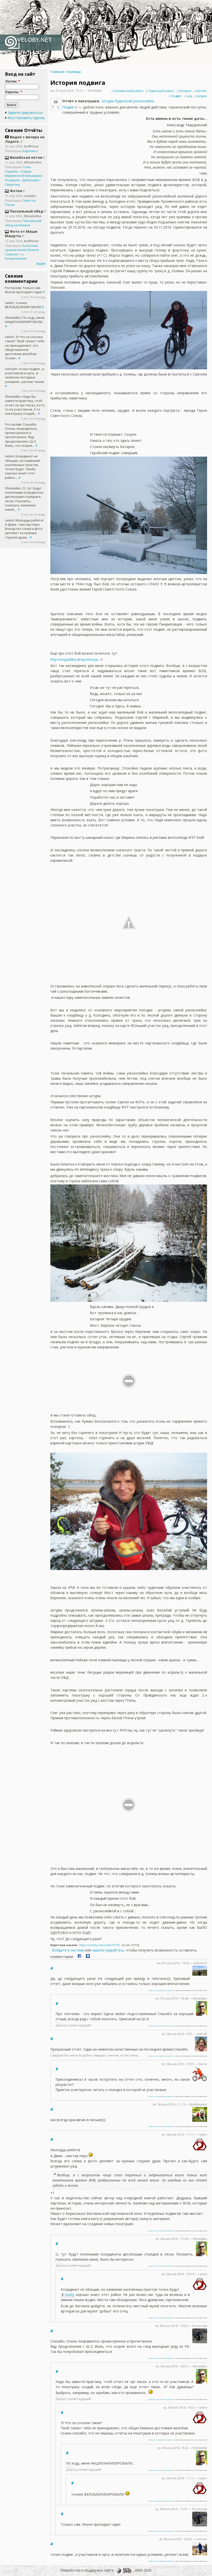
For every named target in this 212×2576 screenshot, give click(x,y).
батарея (185, 91)
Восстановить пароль (26, 117)
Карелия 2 (30, 151)
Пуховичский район (128, 91)
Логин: (12, 81)
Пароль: (13, 91)
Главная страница (65, 71)
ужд (189, 96)
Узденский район (161, 91)
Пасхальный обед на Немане (23, 223)
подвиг (177, 96)
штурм (202, 96)
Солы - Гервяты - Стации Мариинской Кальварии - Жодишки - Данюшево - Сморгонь (24, 176)
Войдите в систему (68, 1950)
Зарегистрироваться (25, 112)
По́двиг (68, 107)
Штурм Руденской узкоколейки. (128, 101)
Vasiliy (69, 2294)
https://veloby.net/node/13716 (99, 1945)
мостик (201, 91)
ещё (39, 263)
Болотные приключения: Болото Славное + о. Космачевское (22, 252)
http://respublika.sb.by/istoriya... (75, 659)
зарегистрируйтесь (108, 1950)
